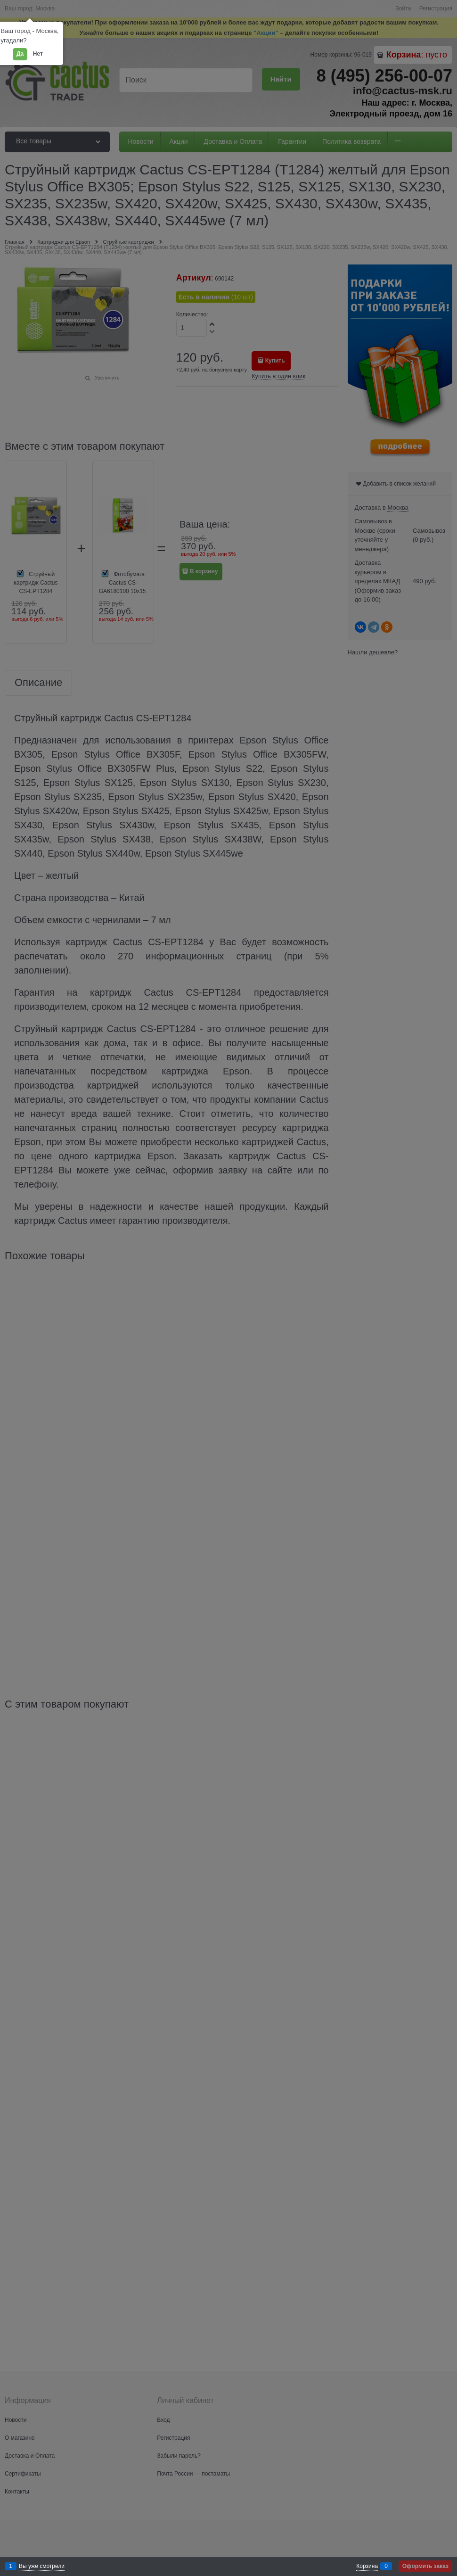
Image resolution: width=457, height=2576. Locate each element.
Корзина (367, 2566)
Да (20, 53)
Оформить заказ (425, 2566)
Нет (38, 53)
